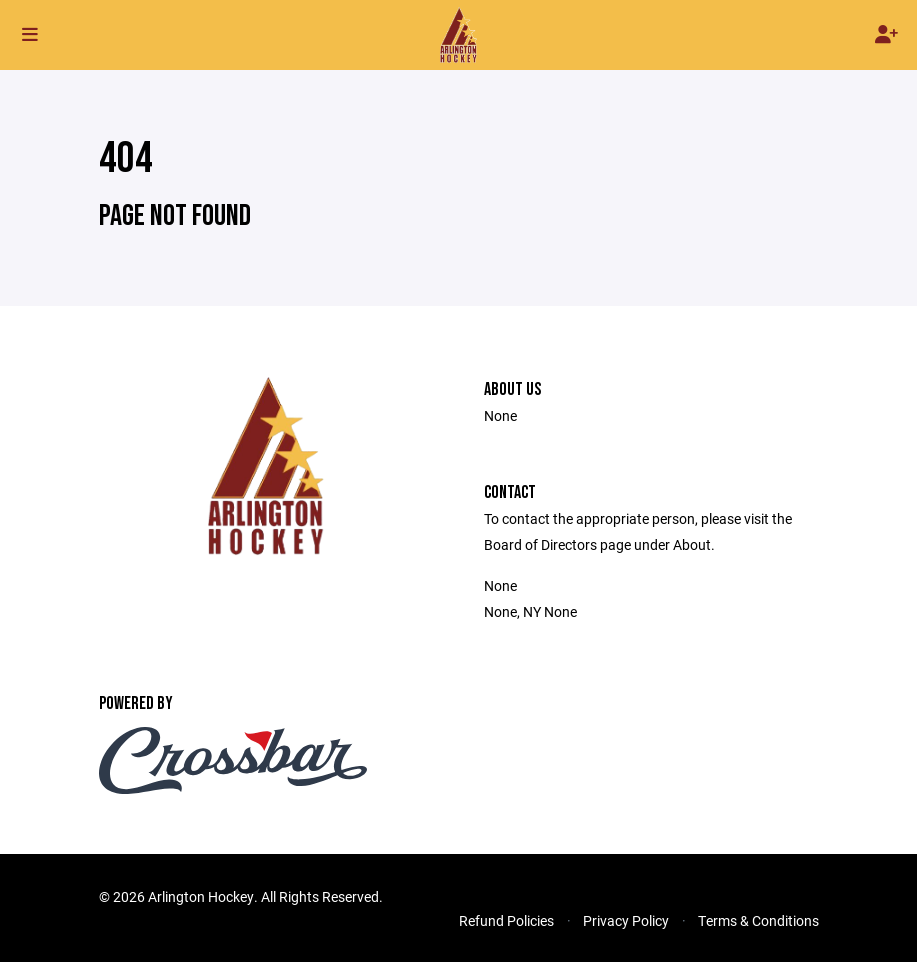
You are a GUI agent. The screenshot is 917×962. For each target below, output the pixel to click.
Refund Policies (506, 920)
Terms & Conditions (758, 920)
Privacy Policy (626, 920)
